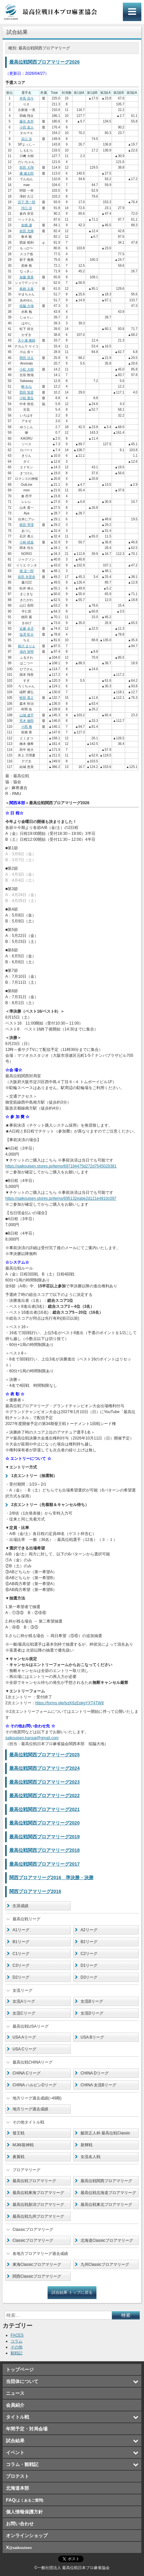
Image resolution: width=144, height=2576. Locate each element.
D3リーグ (89, 1977)
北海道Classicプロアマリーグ (107, 2240)
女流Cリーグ (24, 2013)
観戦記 (16, 2353)
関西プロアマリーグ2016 (35, 1891)
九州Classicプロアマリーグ (105, 2264)
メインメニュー (132, 12)
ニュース (15, 2393)
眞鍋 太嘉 (26, 288)
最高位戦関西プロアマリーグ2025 (44, 1754)
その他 (16, 2347)
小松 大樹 (26, 369)
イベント (15, 2452)
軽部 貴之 (26, 697)
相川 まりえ (26, 646)
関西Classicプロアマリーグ (37, 2276)
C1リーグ (21, 1953)
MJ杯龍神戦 (23, 2145)
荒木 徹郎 (26, 721)
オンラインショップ (27, 2535)
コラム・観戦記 (22, 2464)
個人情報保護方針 (24, 2511)
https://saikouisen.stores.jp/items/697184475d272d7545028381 (61, 1166)
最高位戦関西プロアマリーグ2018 (44, 1850)
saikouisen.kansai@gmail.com (32, 1738)
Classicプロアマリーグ (33, 2240)
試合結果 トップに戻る (72, 2292)
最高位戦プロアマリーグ (34, 2181)
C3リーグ (21, 1965)
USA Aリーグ (24, 2037)
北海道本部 (17, 2488)
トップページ (20, 2369)
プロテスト (17, 2476)
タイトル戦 (17, 2417)
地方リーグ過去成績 (30, 2109)
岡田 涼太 (26, 358)
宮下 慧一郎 (26, 202)
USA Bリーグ (92, 2037)
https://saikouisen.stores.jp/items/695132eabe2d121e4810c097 (60, 1198)
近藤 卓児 (26, 628)
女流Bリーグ (92, 2001)
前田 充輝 (26, 231)
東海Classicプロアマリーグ (37, 2264)
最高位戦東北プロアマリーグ (106, 2204)
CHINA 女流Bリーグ (98, 2085)
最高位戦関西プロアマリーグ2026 (44, 62)
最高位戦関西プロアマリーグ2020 (44, 1822)
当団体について (22, 2381)
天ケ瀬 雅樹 (26, 340)
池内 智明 (26, 651)
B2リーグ (89, 1941)
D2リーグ (21, 1977)
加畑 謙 (26, 225)
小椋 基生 (26, 398)
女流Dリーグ (92, 2013)
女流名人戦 (90, 2156)
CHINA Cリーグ (27, 2073)
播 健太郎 (26, 173)
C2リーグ (89, 1953)
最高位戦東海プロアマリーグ (38, 2192)
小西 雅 (26, 726)
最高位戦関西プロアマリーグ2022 (44, 1795)
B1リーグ (21, 1941)
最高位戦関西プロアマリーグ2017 (44, 1864)
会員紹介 (15, 2405)
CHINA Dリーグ (95, 2073)
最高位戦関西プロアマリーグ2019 (44, 1836)
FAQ (24, 2500)
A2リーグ (89, 1930)
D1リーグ (89, 1965)
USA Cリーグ (24, 2049)
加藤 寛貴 (26, 277)
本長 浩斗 (26, 98)
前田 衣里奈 (26, 577)
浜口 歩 (26, 139)
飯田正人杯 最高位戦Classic (105, 2133)
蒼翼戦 (18, 2156)
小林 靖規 (26, 542)
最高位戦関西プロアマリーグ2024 (44, 1768)
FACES (17, 2335)
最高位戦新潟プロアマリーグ (38, 2204)
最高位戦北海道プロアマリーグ (108, 2192)
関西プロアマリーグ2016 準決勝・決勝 (51, 1877)
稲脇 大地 (26, 306)
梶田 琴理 (26, 525)
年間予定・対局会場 (27, 2428)
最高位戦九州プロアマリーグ (38, 2216)
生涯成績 (20, 1906)
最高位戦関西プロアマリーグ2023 (44, 1782)
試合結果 (15, 2440)
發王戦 (18, 2133)
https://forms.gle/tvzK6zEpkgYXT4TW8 (69, 1703)
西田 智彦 (26, 392)
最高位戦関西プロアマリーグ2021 (44, 1809)
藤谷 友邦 (26, 121)
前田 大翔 (26, 167)
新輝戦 (86, 2145)
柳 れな (26, 386)
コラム (16, 2341)
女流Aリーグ (24, 2001)
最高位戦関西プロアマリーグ (106, 2181)
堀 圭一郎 (26, 571)
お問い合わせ (20, 2523)
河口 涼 (26, 208)
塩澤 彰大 (26, 634)
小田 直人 (26, 127)
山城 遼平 (26, 715)
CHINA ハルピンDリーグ (34, 2085)
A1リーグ (21, 1930)
